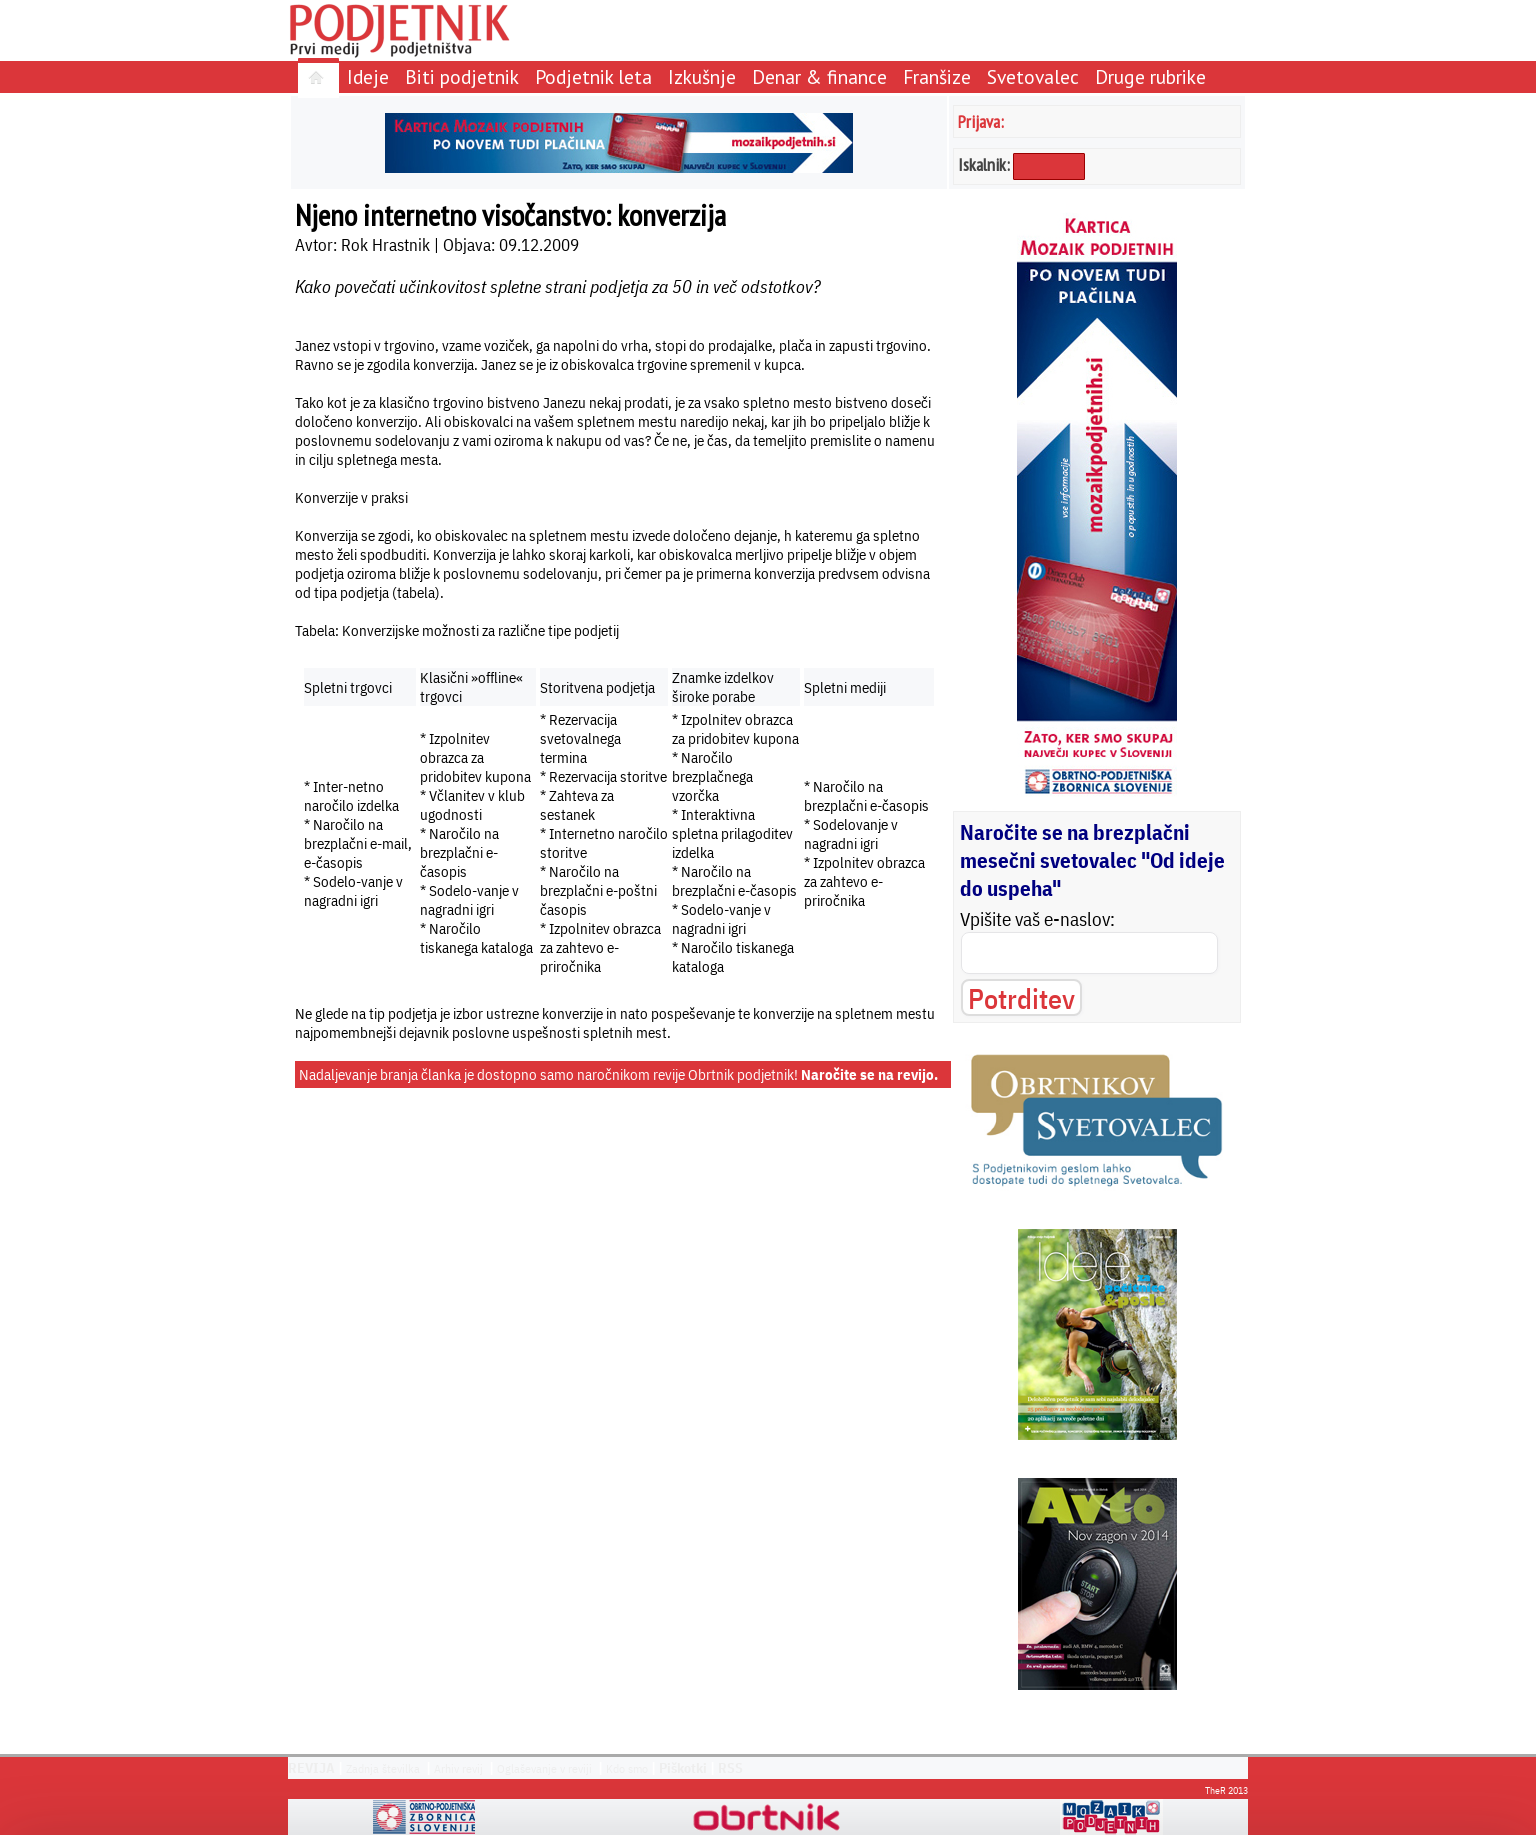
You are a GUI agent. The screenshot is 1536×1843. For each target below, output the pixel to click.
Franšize (937, 76)
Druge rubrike (1150, 76)
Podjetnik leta (593, 76)
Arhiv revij (458, 1768)
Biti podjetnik (462, 76)
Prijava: (981, 121)
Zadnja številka (383, 1768)
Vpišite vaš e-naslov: (1037, 919)
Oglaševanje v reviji (544, 1768)
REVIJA (311, 1768)
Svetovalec (1033, 76)
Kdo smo (627, 1768)
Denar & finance (819, 76)
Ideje (368, 76)
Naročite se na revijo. (869, 1074)
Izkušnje (702, 76)
